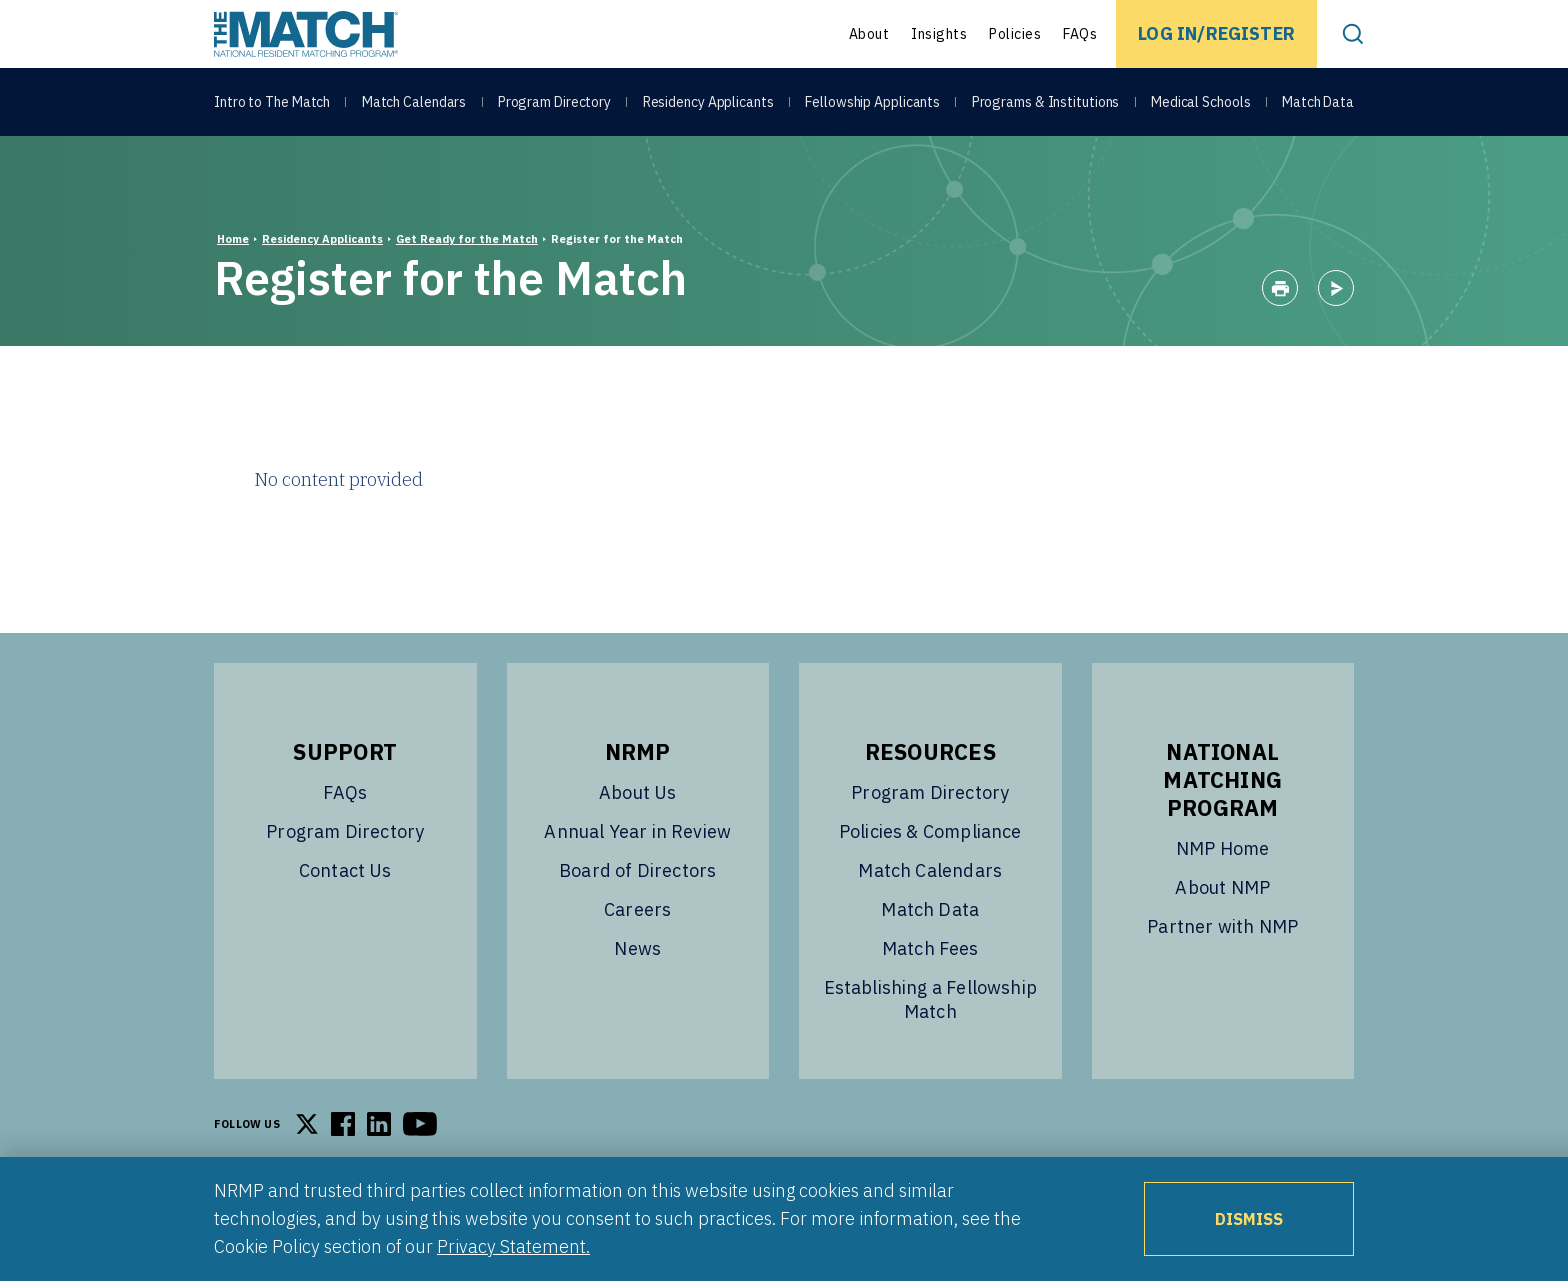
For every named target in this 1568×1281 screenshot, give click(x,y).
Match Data (1318, 102)
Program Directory (554, 102)
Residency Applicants (708, 102)
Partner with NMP (1222, 926)
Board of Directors (637, 870)
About (869, 34)
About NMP (1222, 887)
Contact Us (345, 870)
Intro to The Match (272, 102)
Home (233, 239)
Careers (637, 909)
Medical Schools (1201, 102)
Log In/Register (1216, 33)
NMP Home (1222, 848)
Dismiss (1249, 1219)
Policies (1015, 34)
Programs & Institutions (1046, 102)
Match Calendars (414, 102)
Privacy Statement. (513, 1246)
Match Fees (930, 948)
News (637, 948)
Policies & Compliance (930, 831)
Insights (939, 34)
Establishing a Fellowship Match (931, 999)
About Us (637, 792)
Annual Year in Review (637, 831)
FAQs (1080, 34)
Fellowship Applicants (872, 102)
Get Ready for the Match (467, 239)
